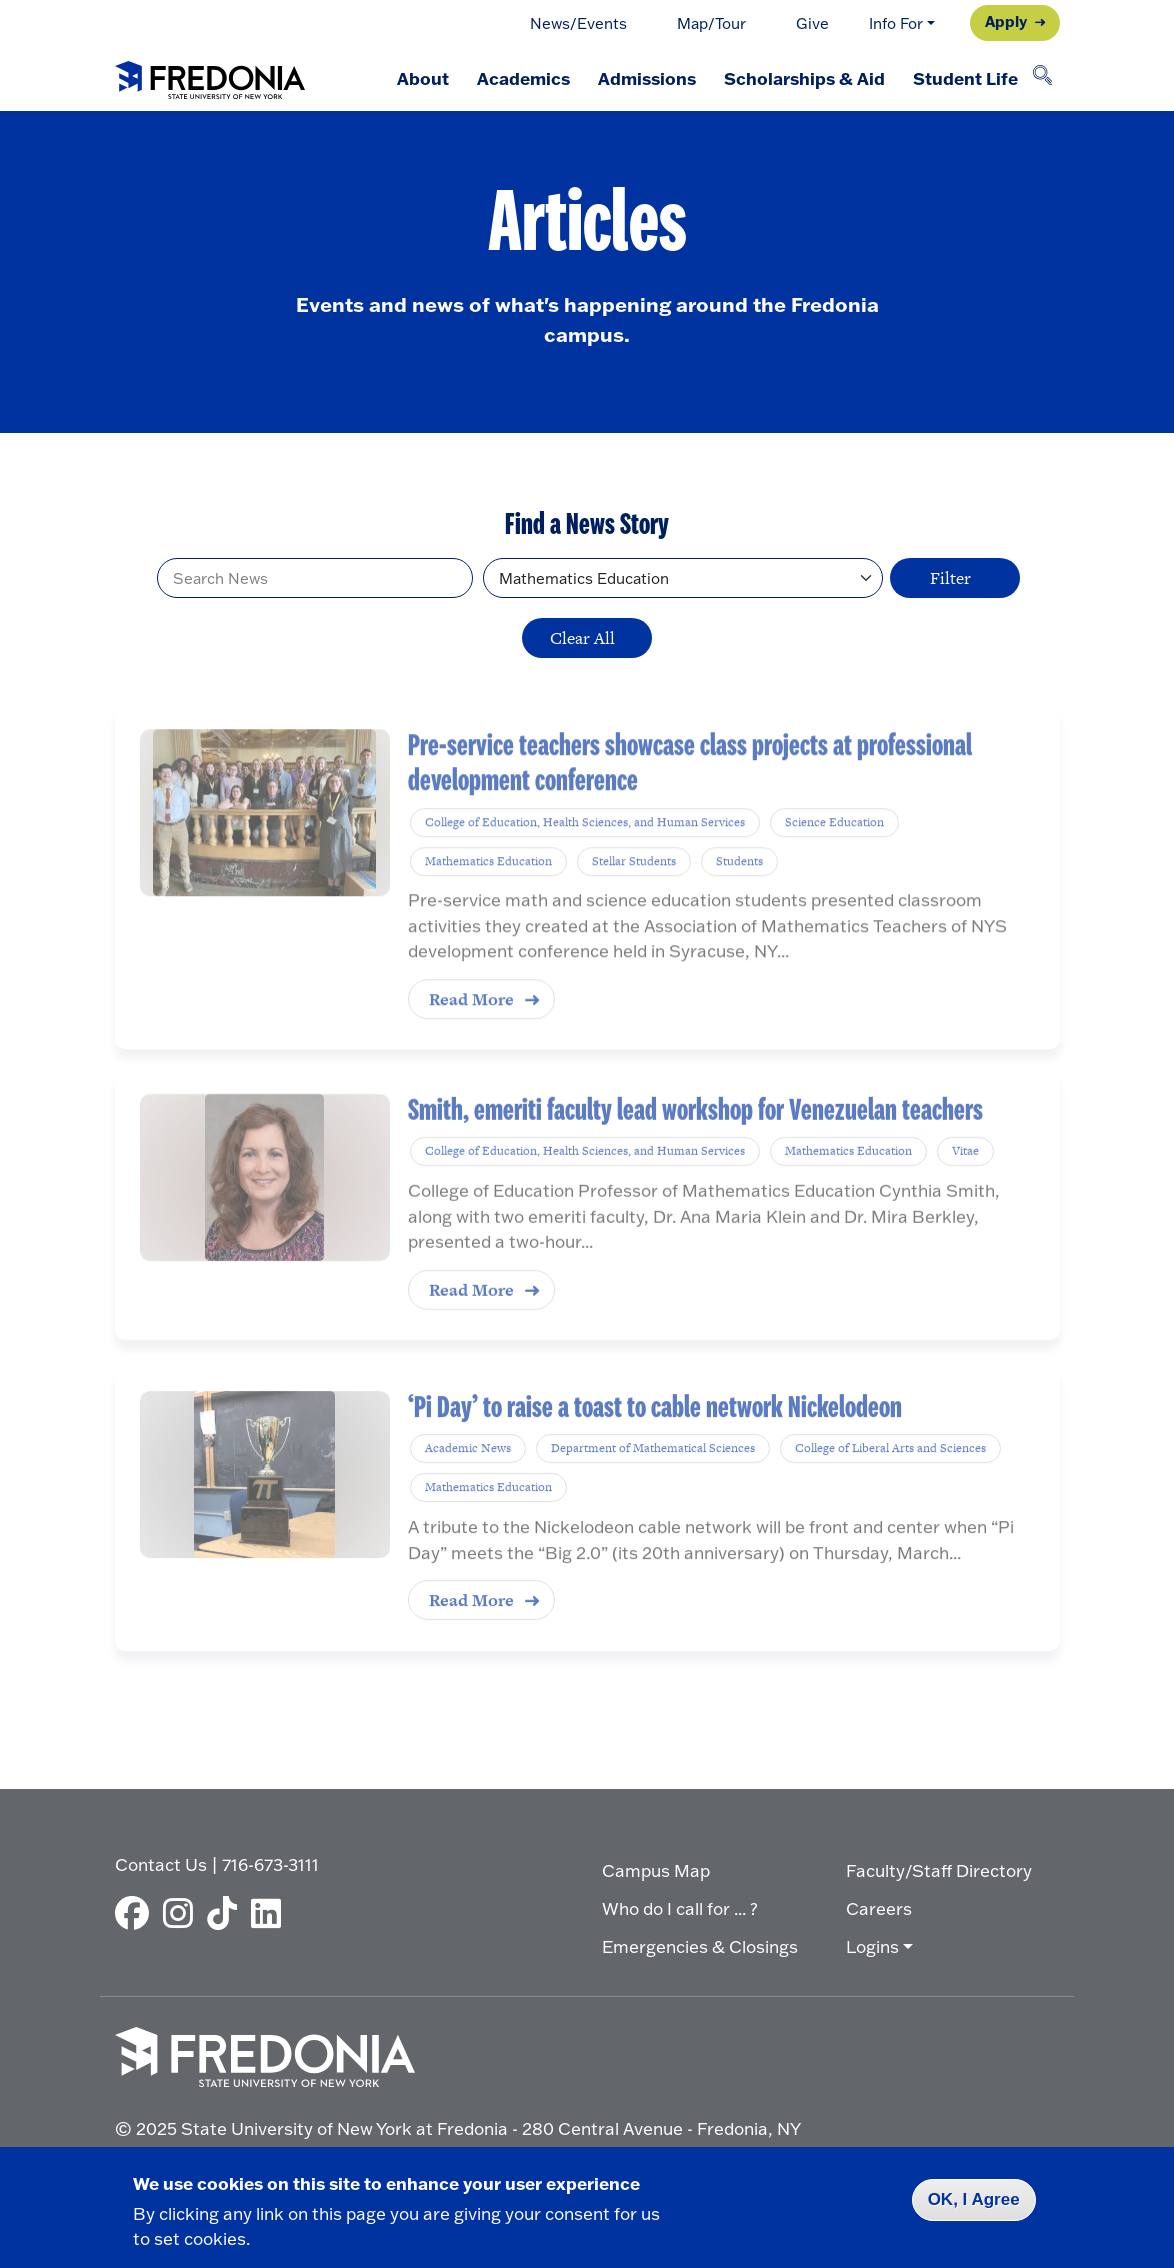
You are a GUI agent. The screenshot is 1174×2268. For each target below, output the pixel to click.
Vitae (965, 1177)
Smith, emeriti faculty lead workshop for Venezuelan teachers (695, 1136)
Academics (523, 78)
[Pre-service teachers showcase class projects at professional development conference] (264, 844)
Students (739, 892)
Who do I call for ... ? (680, 1908)
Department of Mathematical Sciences (653, 1475)
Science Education (834, 853)
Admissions (647, 78)
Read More (471, 1031)
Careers (879, 1908)
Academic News (468, 1475)
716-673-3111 (270, 1864)
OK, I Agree (974, 2199)
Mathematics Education (488, 892)
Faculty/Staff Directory (939, 1870)
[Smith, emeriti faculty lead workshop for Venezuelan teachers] (264, 1202)
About (423, 78)
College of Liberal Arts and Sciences (890, 1475)
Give (812, 23)
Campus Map (656, 1870)
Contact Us (161, 1864)
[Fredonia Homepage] (210, 76)
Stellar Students (634, 892)
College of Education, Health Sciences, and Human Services (585, 853)
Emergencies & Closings (700, 1946)
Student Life (965, 78)
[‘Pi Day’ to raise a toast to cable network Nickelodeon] (264, 1500)
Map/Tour (711, 23)
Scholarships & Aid (804, 78)
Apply (1006, 21)
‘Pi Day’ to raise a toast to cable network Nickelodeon (655, 1434)
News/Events (578, 23)
